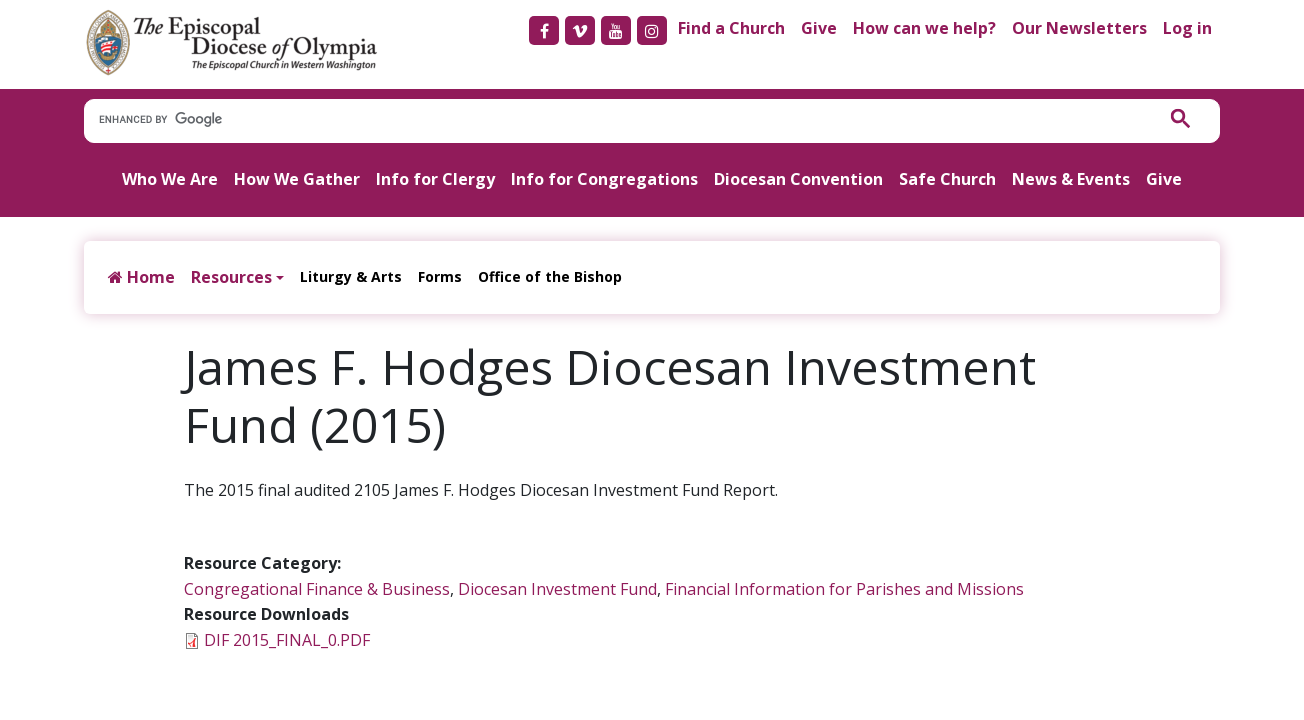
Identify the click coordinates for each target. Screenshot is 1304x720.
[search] (609, 120)
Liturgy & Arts (351, 276)
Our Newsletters (1079, 28)
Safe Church (947, 179)
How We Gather (297, 179)
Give (819, 28)
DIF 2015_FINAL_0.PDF (287, 640)
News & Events (1071, 179)
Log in (1187, 28)
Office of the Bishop (550, 276)
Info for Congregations (604, 179)
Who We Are (170, 179)
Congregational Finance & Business (317, 589)
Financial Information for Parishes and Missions (844, 589)
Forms (440, 276)
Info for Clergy (435, 179)
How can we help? (924, 28)
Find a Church (731, 28)
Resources (231, 277)
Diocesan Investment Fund (557, 589)
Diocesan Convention (798, 179)
